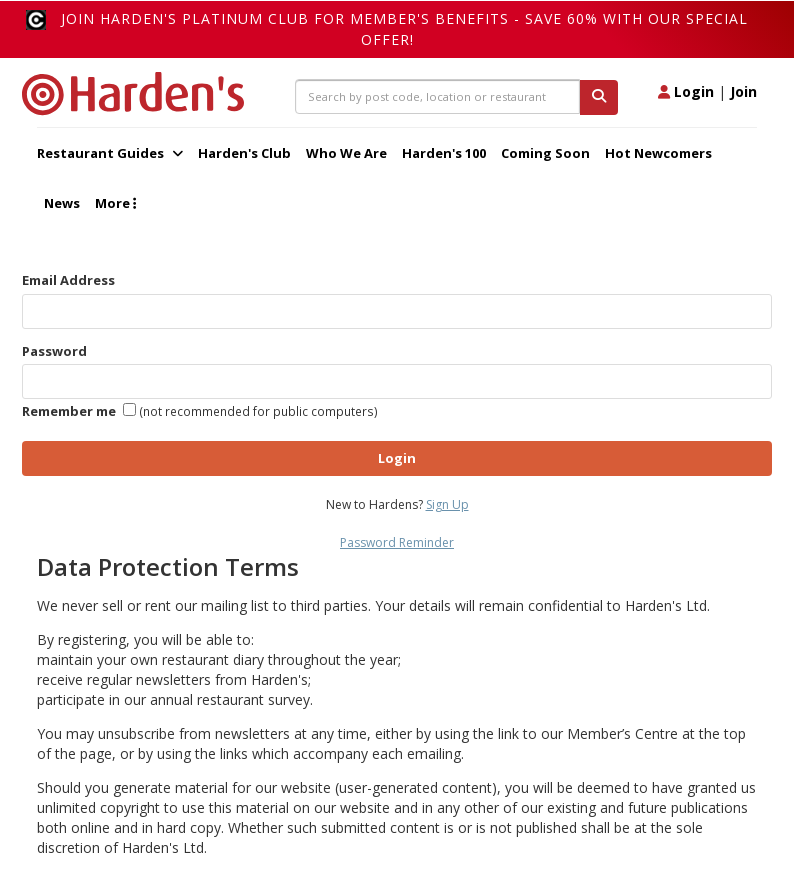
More (115, 203)
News (62, 203)
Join (743, 91)
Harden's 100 (444, 153)
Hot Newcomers (658, 153)
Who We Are (346, 153)
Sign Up (447, 504)
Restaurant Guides (110, 153)
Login (686, 91)
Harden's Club (244, 153)
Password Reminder (397, 542)
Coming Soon (545, 153)
